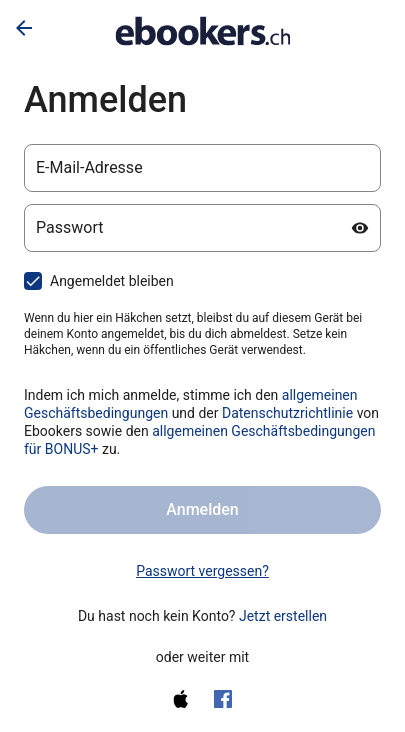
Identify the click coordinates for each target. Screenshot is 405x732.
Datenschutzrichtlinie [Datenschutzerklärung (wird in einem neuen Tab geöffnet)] (287, 413)
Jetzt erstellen (283, 616)
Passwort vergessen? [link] (202, 571)
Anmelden (202, 509)
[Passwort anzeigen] (360, 228)
